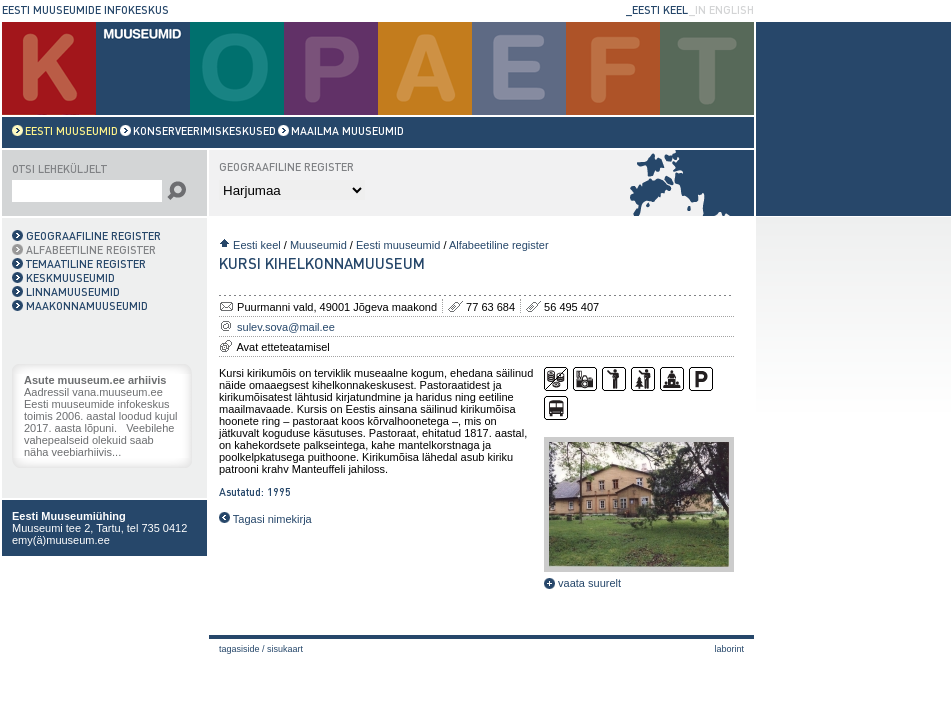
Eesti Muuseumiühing (69, 516)
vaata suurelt (582, 583)
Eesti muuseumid (398, 245)
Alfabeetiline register (499, 245)
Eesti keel (257, 245)
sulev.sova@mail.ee (286, 327)
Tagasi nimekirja (265, 519)
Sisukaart (285, 649)
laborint (729, 649)
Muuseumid (318, 245)
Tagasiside (239, 649)
